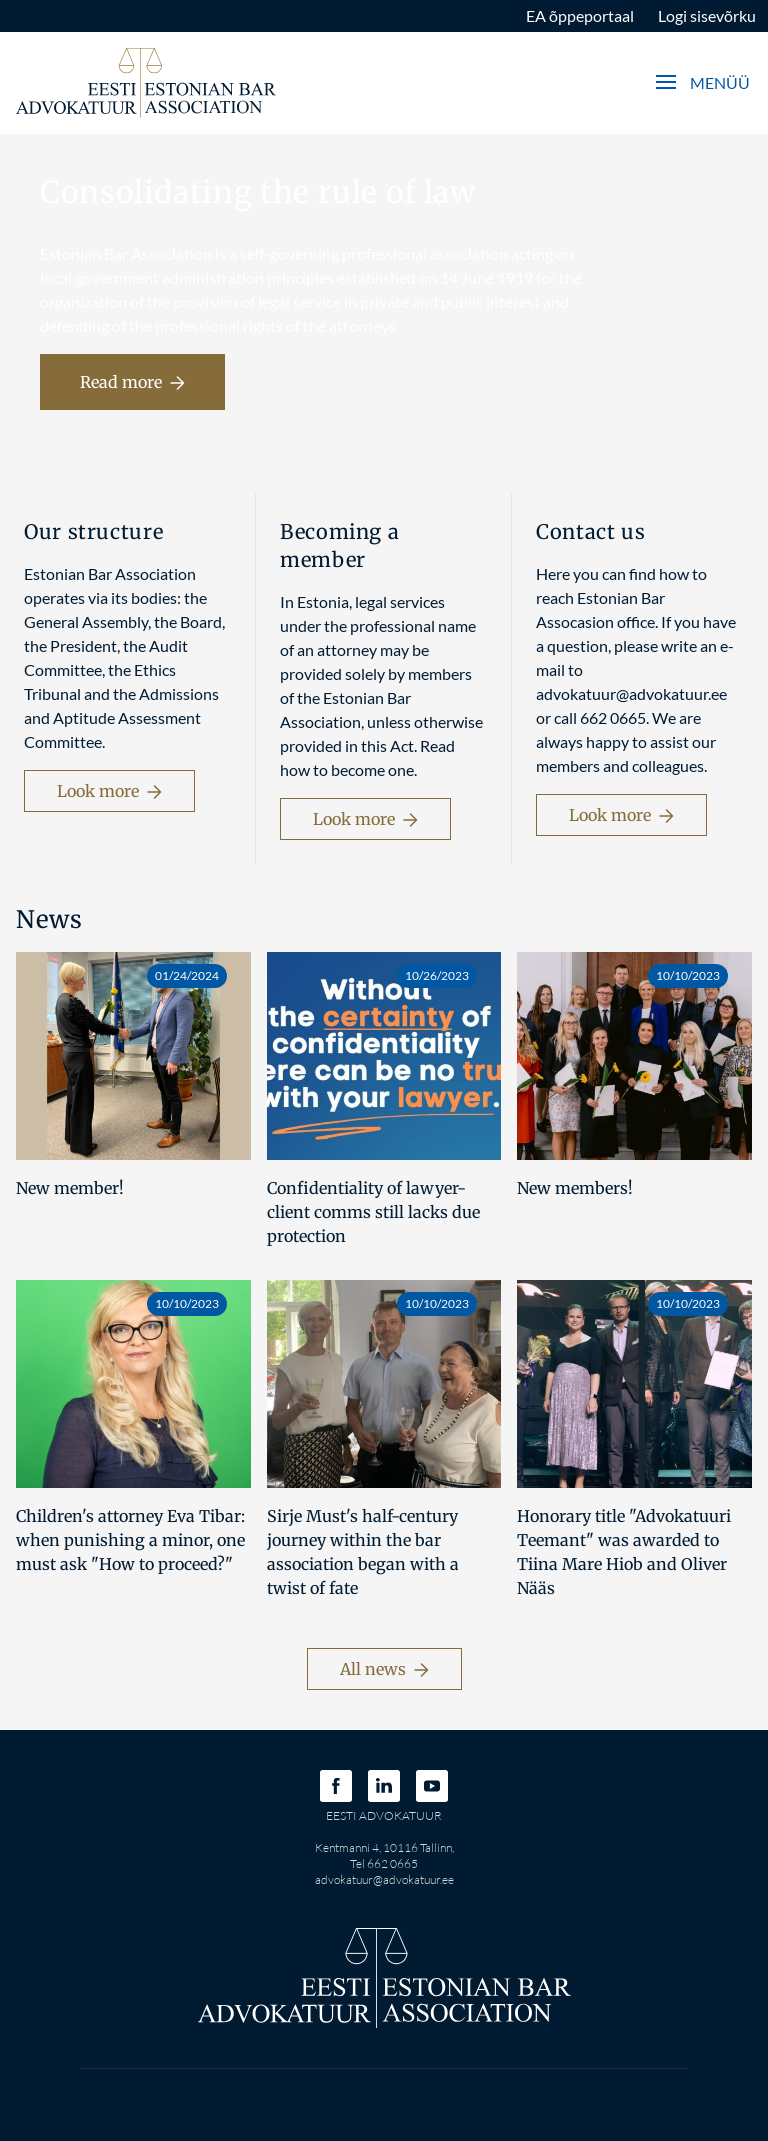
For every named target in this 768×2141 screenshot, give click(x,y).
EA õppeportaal (580, 15)
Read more (132, 382)
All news (384, 1669)
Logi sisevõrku (707, 15)
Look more (109, 791)
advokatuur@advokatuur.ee (384, 1879)
